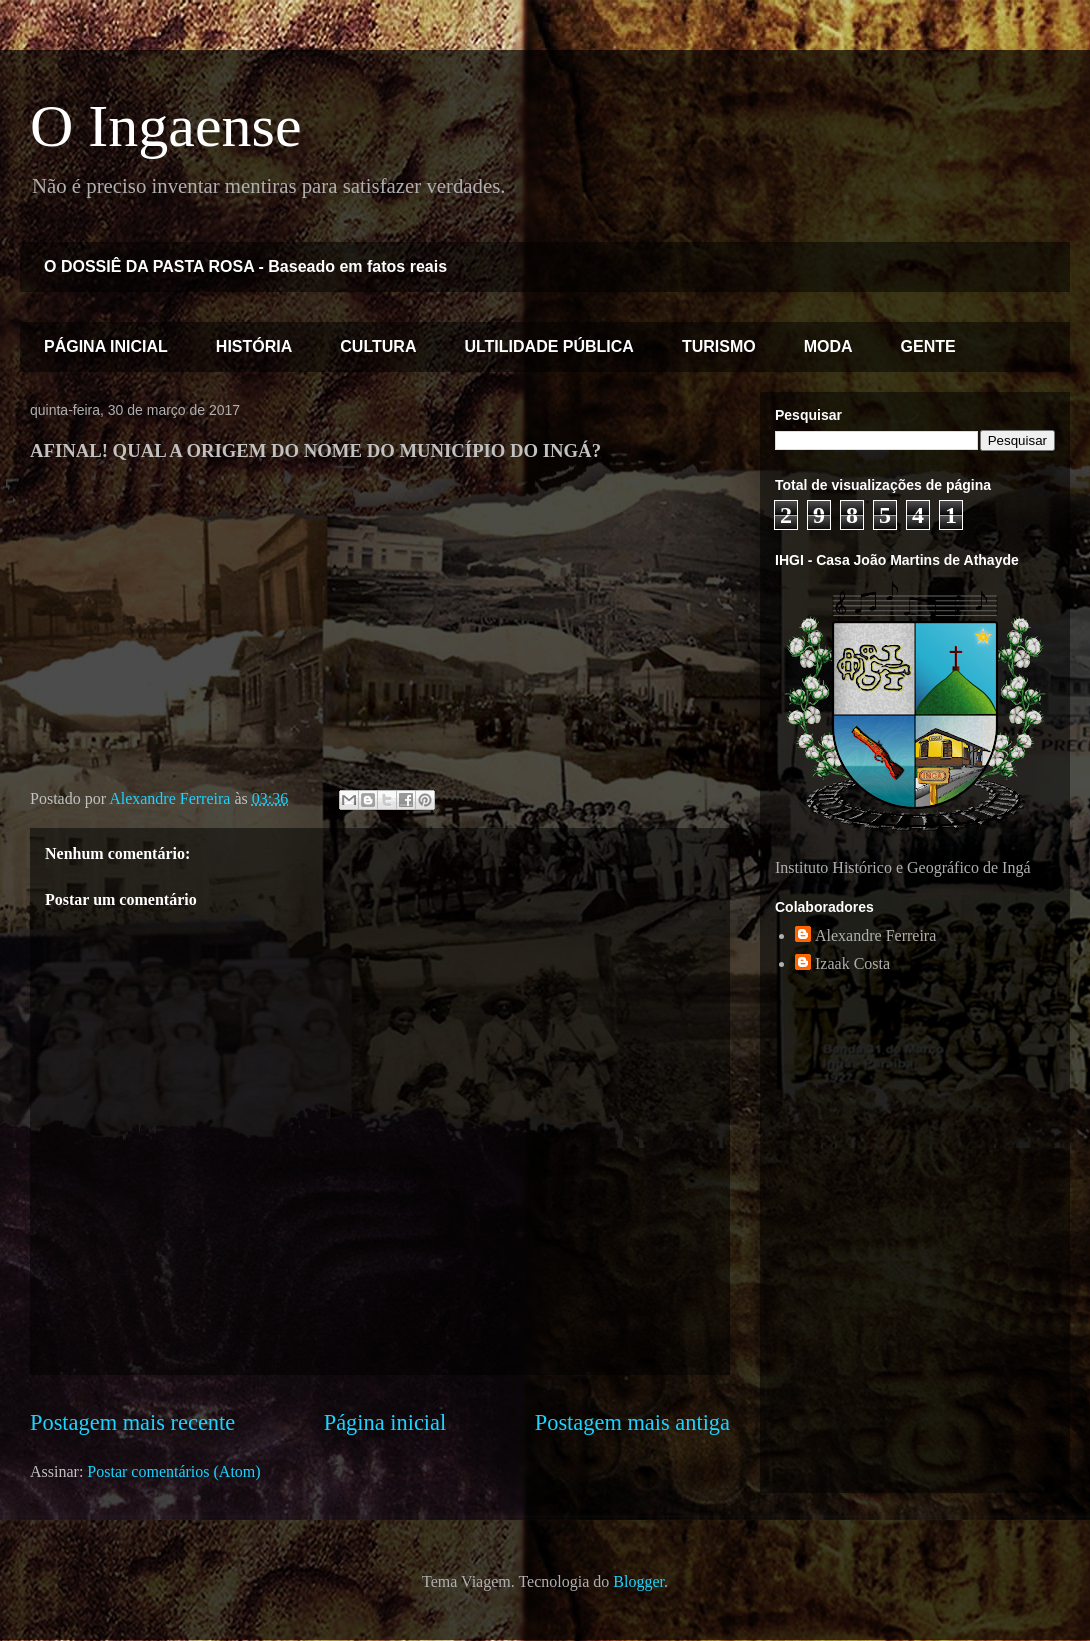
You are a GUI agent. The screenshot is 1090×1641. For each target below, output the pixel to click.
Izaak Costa (852, 963)
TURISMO (719, 346)
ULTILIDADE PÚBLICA (548, 346)
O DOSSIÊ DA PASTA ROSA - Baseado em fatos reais (245, 266)
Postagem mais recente (132, 1422)
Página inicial (385, 1422)
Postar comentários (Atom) (173, 1471)
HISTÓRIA (254, 346)
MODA (828, 346)
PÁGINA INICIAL (106, 346)
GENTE (928, 346)
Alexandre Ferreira (875, 935)
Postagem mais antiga (632, 1422)
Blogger (638, 1581)
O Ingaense (166, 126)
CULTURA (378, 346)
